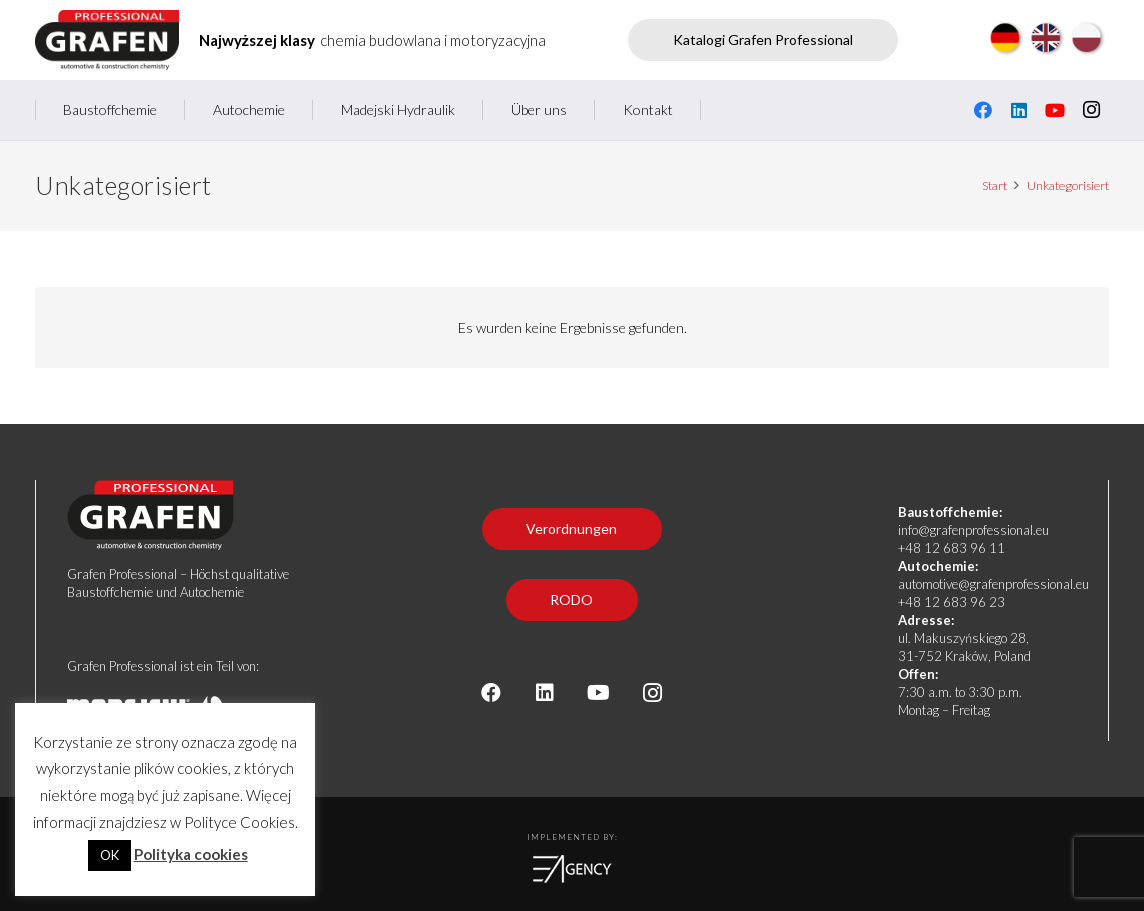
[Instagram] (1091, 110)
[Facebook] (983, 110)
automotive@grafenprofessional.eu (993, 584)
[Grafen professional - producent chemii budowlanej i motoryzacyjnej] (107, 40)
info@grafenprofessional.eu (973, 530)
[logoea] (572, 869)
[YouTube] (1055, 110)
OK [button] (109, 855)
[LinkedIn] (1019, 110)
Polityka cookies (191, 854)
